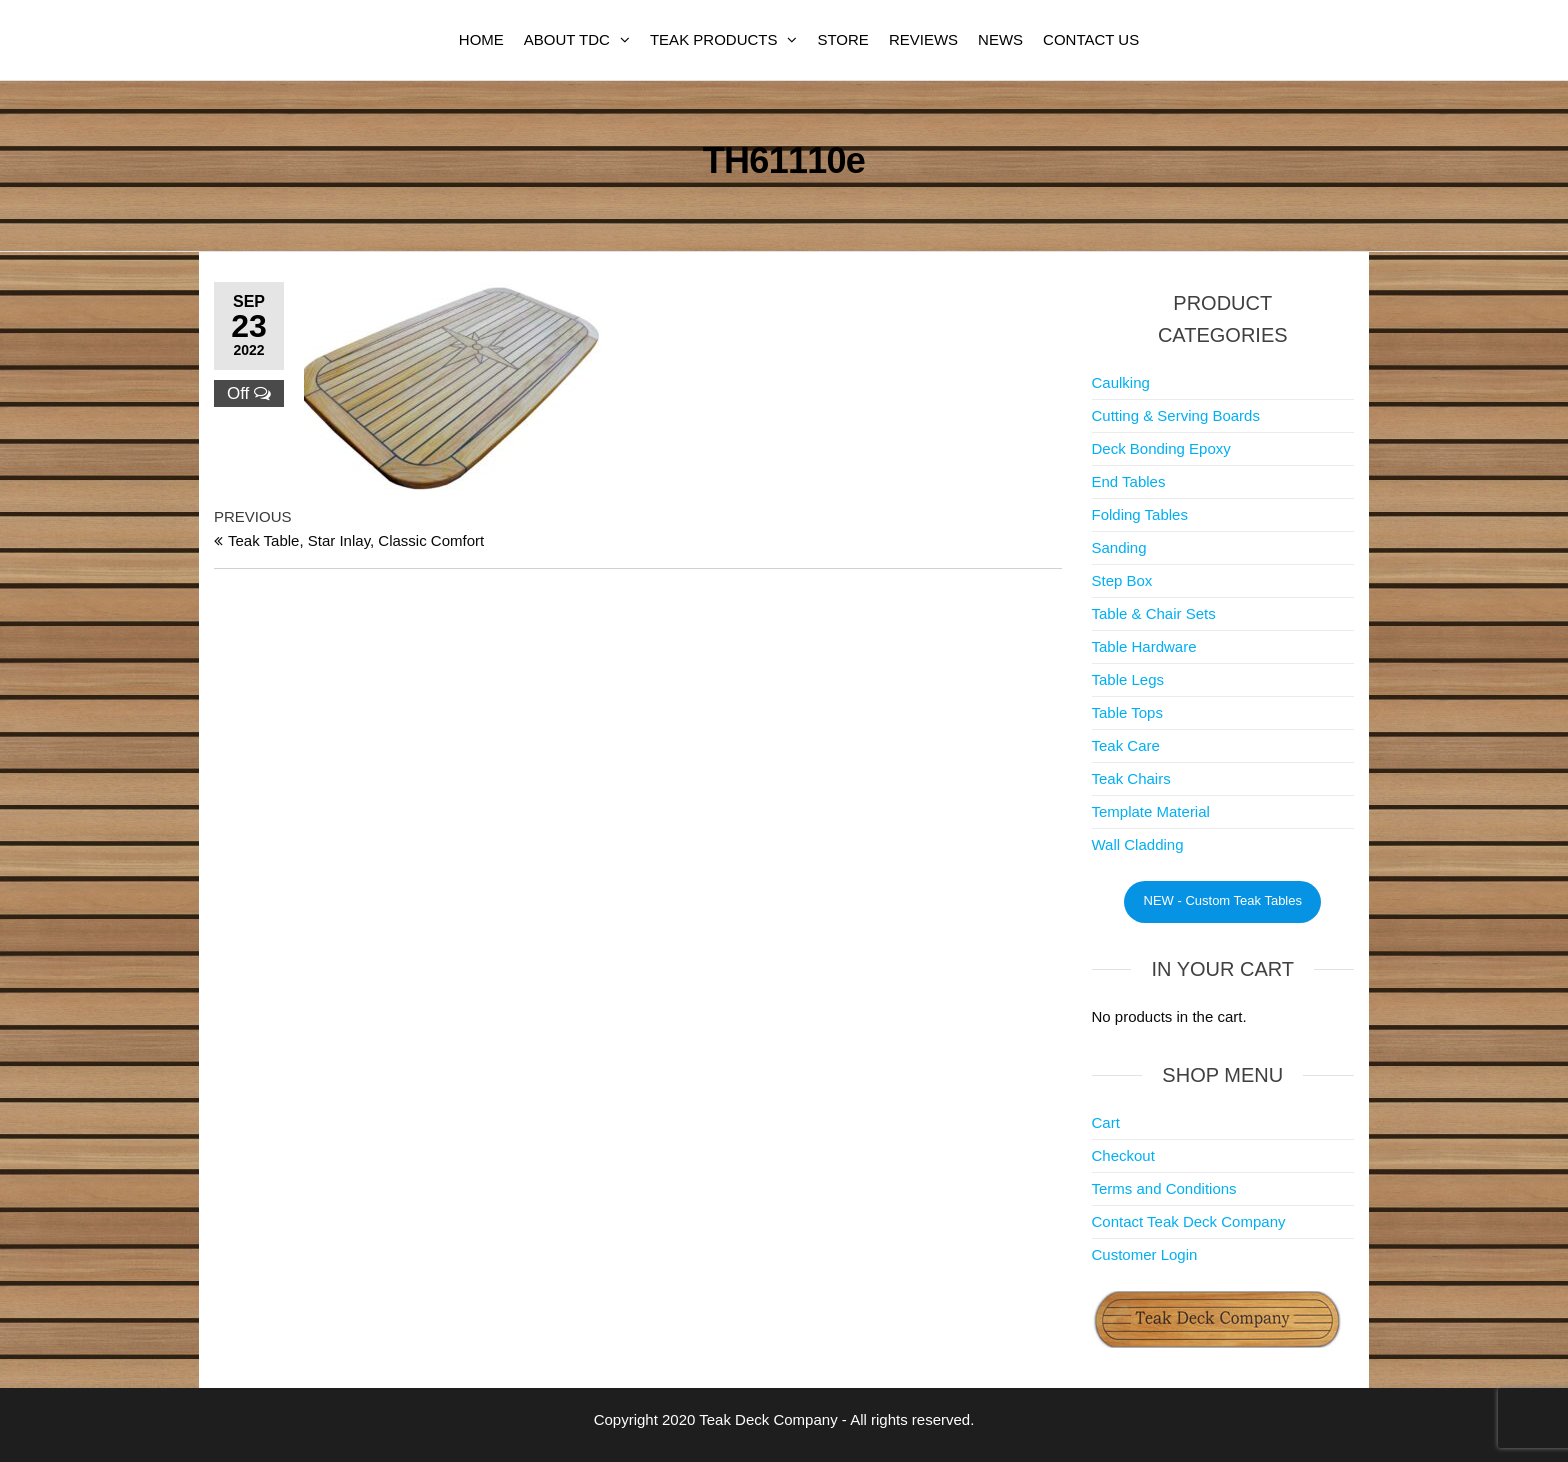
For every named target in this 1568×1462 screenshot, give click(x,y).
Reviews (923, 39)
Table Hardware (1144, 646)
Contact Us (1091, 39)
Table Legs (1128, 679)
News (1000, 39)
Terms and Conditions (1164, 1188)
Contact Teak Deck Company (1189, 1221)
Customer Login (1145, 1254)
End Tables (1129, 481)
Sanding (1119, 547)
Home (481, 39)
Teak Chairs (1131, 778)
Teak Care (1126, 745)
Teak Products (714, 39)
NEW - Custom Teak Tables (1223, 900)
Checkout (1123, 1155)
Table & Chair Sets (1154, 613)
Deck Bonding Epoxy (1161, 448)
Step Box (1122, 580)
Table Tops (1127, 712)
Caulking (1121, 382)
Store (842, 39)
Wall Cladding (1138, 844)
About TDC (567, 39)
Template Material (1151, 811)
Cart (1106, 1122)
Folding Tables (1140, 514)
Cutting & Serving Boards (1176, 415)
